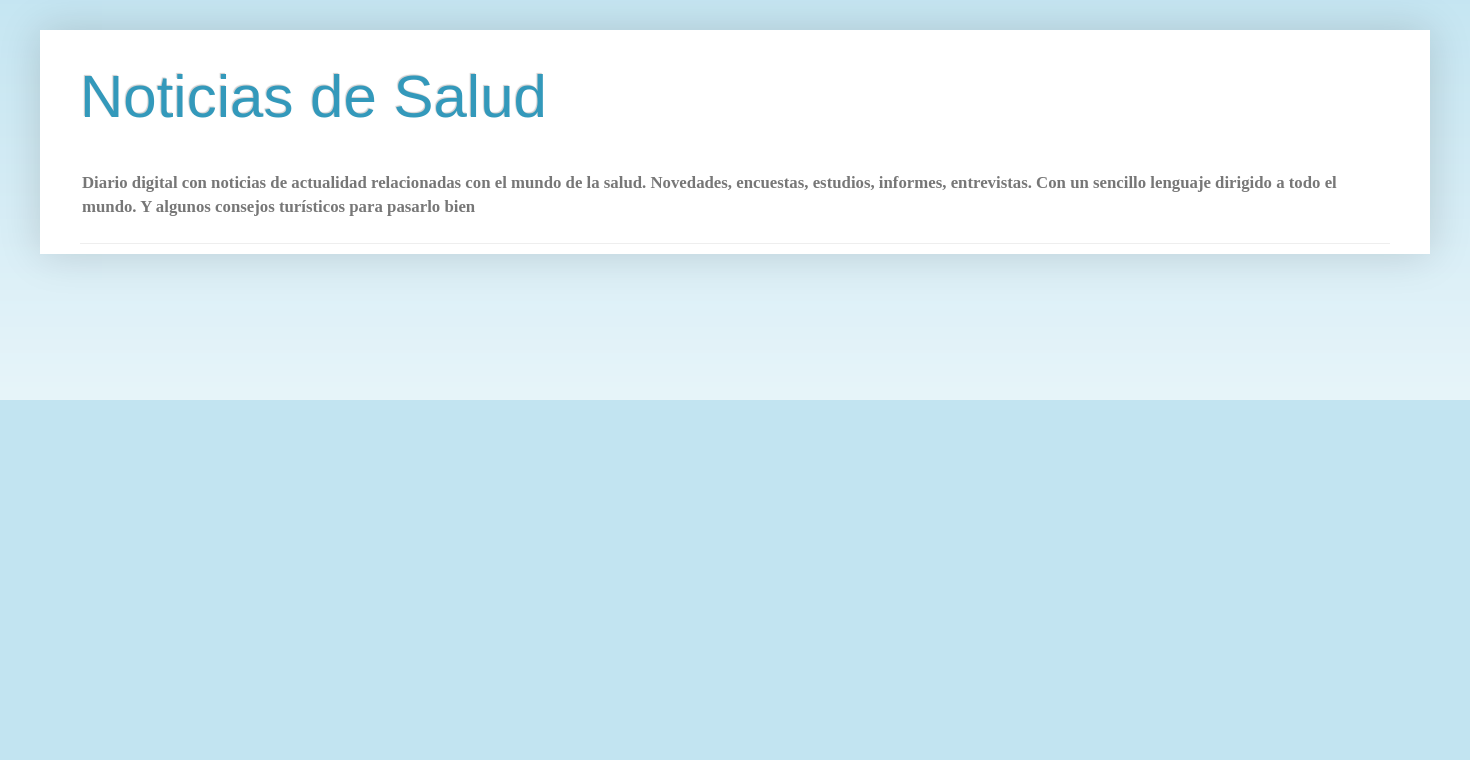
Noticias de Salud (313, 96)
